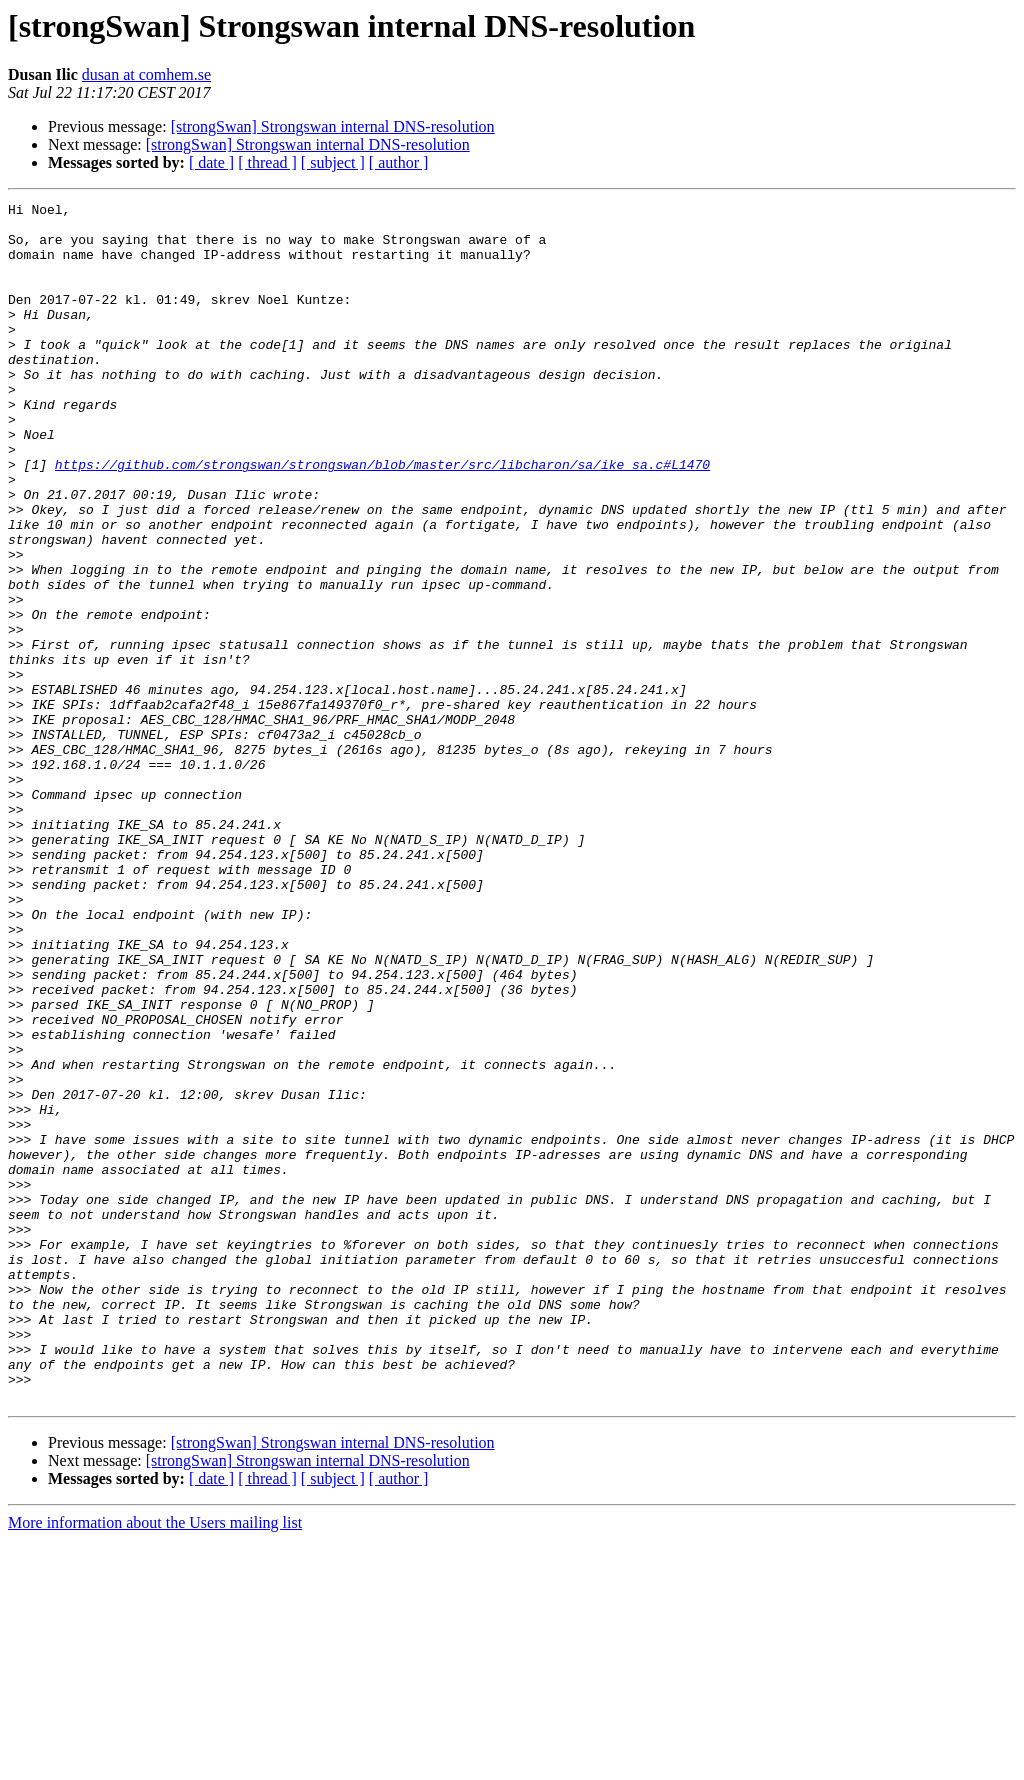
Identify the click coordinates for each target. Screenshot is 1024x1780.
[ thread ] (267, 162)
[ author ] (399, 162)
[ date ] (211, 162)
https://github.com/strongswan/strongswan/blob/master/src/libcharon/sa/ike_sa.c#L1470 (382, 518)
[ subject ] (333, 162)
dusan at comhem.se (146, 74)
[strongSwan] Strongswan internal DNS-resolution (333, 126)
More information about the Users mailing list (155, 1762)
